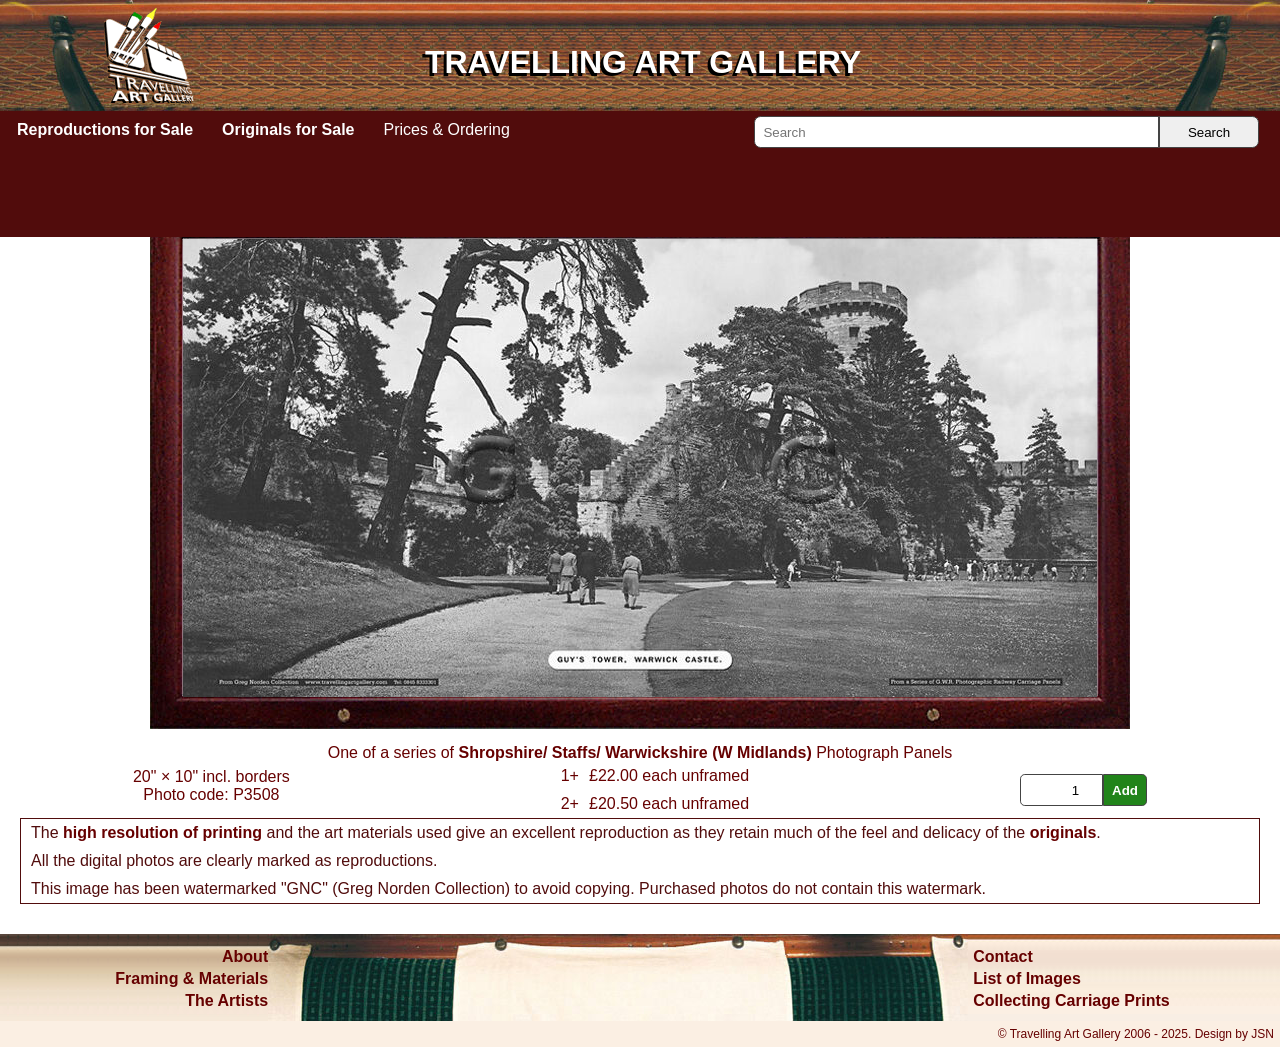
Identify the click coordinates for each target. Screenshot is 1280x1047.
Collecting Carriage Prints (1071, 1000)
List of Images (1027, 978)
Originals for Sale (288, 129)
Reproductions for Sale (105, 129)
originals (1063, 832)
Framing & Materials (191, 978)
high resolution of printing (162, 832)
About (245, 956)
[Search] (956, 132)
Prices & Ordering (447, 129)
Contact (1003, 956)
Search (1209, 132)
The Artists (226, 1000)
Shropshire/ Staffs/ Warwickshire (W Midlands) (634, 752)
